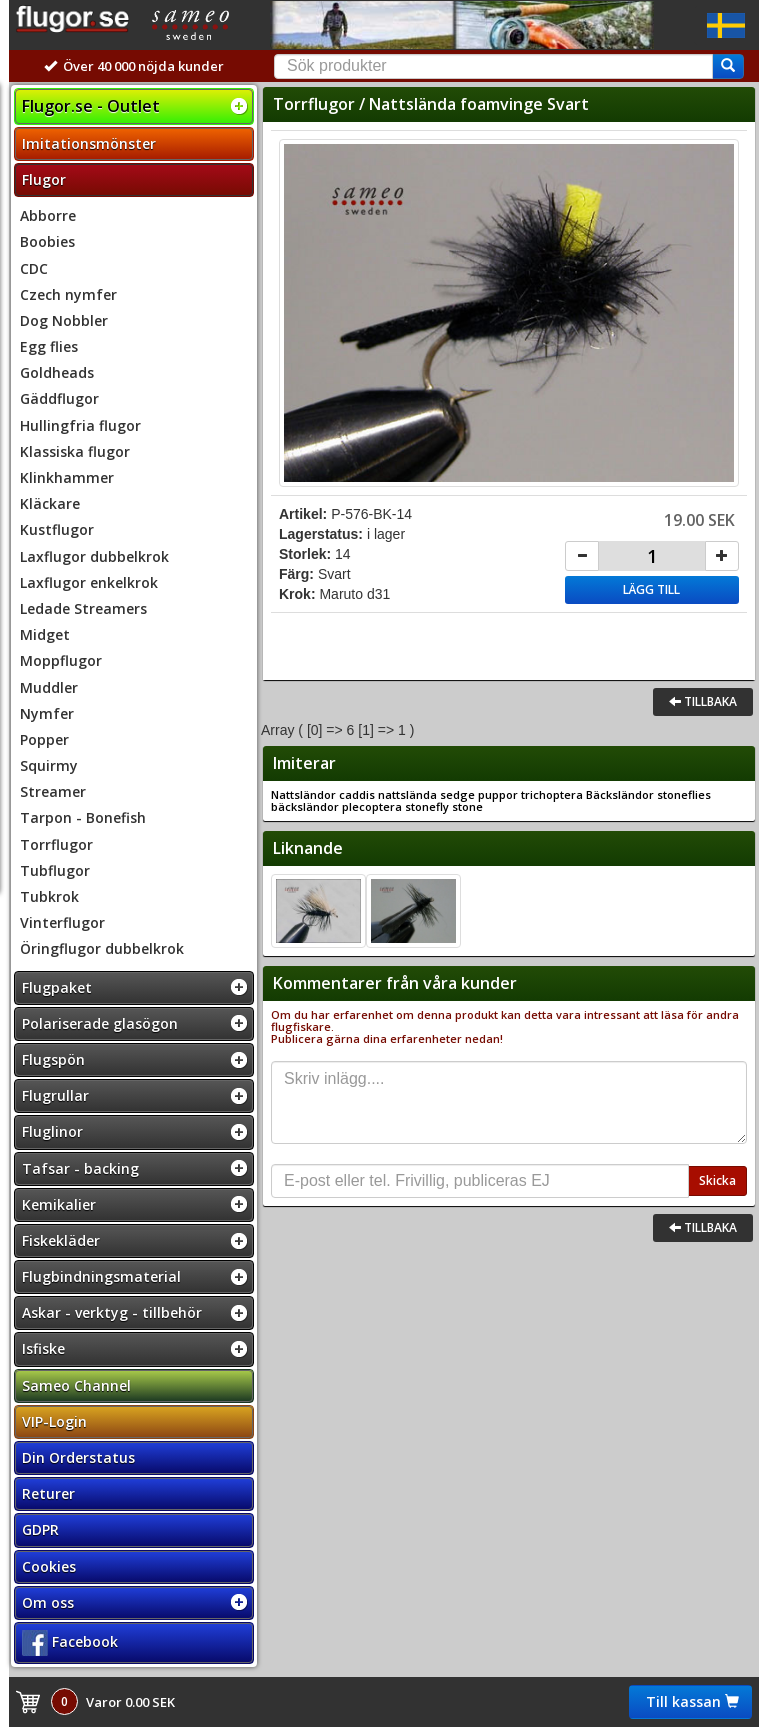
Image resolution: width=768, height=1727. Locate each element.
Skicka (717, 1180)
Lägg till (651, 589)
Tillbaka (703, 701)
